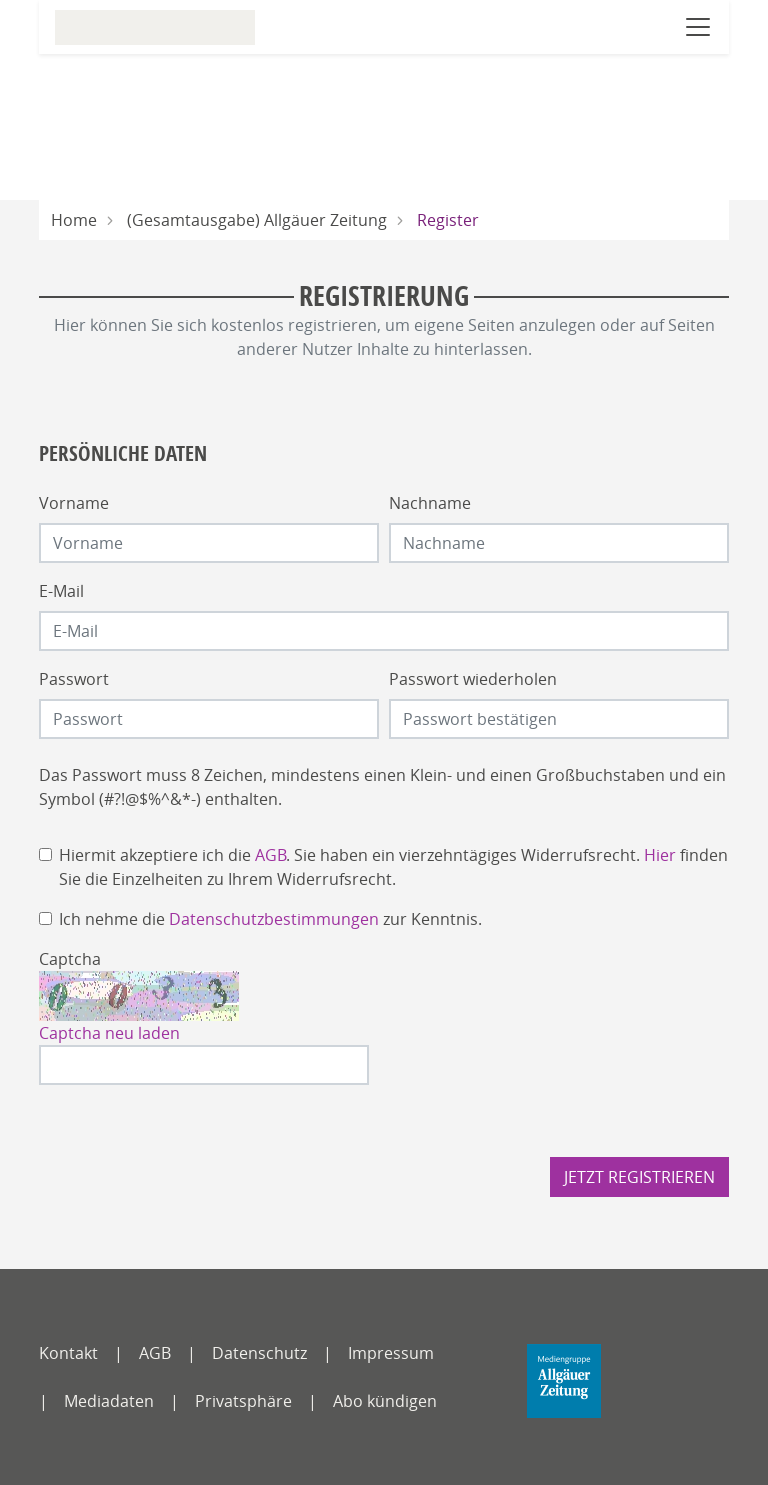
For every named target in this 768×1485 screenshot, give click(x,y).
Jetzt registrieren (639, 1177)
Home (74, 220)
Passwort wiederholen (473, 679)
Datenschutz (259, 1353)
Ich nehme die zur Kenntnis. (270, 919)
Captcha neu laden (109, 1033)
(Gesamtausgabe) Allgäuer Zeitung (257, 220)
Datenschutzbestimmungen (274, 919)
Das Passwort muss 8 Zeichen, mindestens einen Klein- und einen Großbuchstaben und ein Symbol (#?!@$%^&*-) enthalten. (382, 787)
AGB (270, 855)
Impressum (391, 1353)
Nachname (430, 503)
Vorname (74, 503)
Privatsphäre (243, 1401)
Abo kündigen (385, 1401)
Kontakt (68, 1353)
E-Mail (61, 591)
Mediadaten (109, 1401)
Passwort (74, 679)
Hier (660, 855)
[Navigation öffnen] (698, 27)
